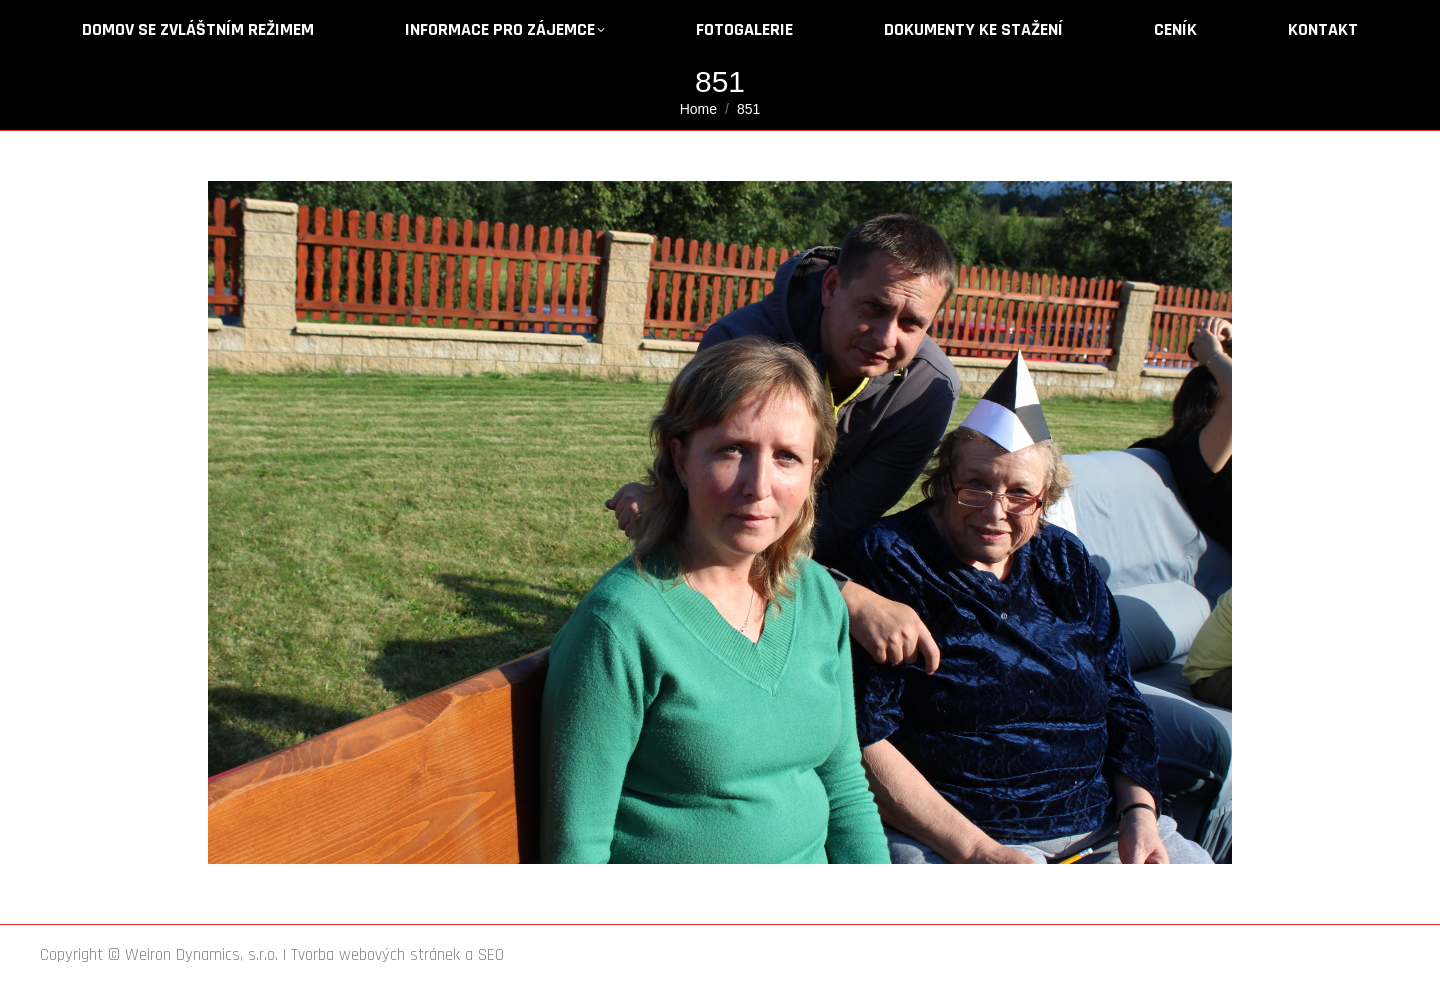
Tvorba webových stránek (375, 955)
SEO (491, 955)
